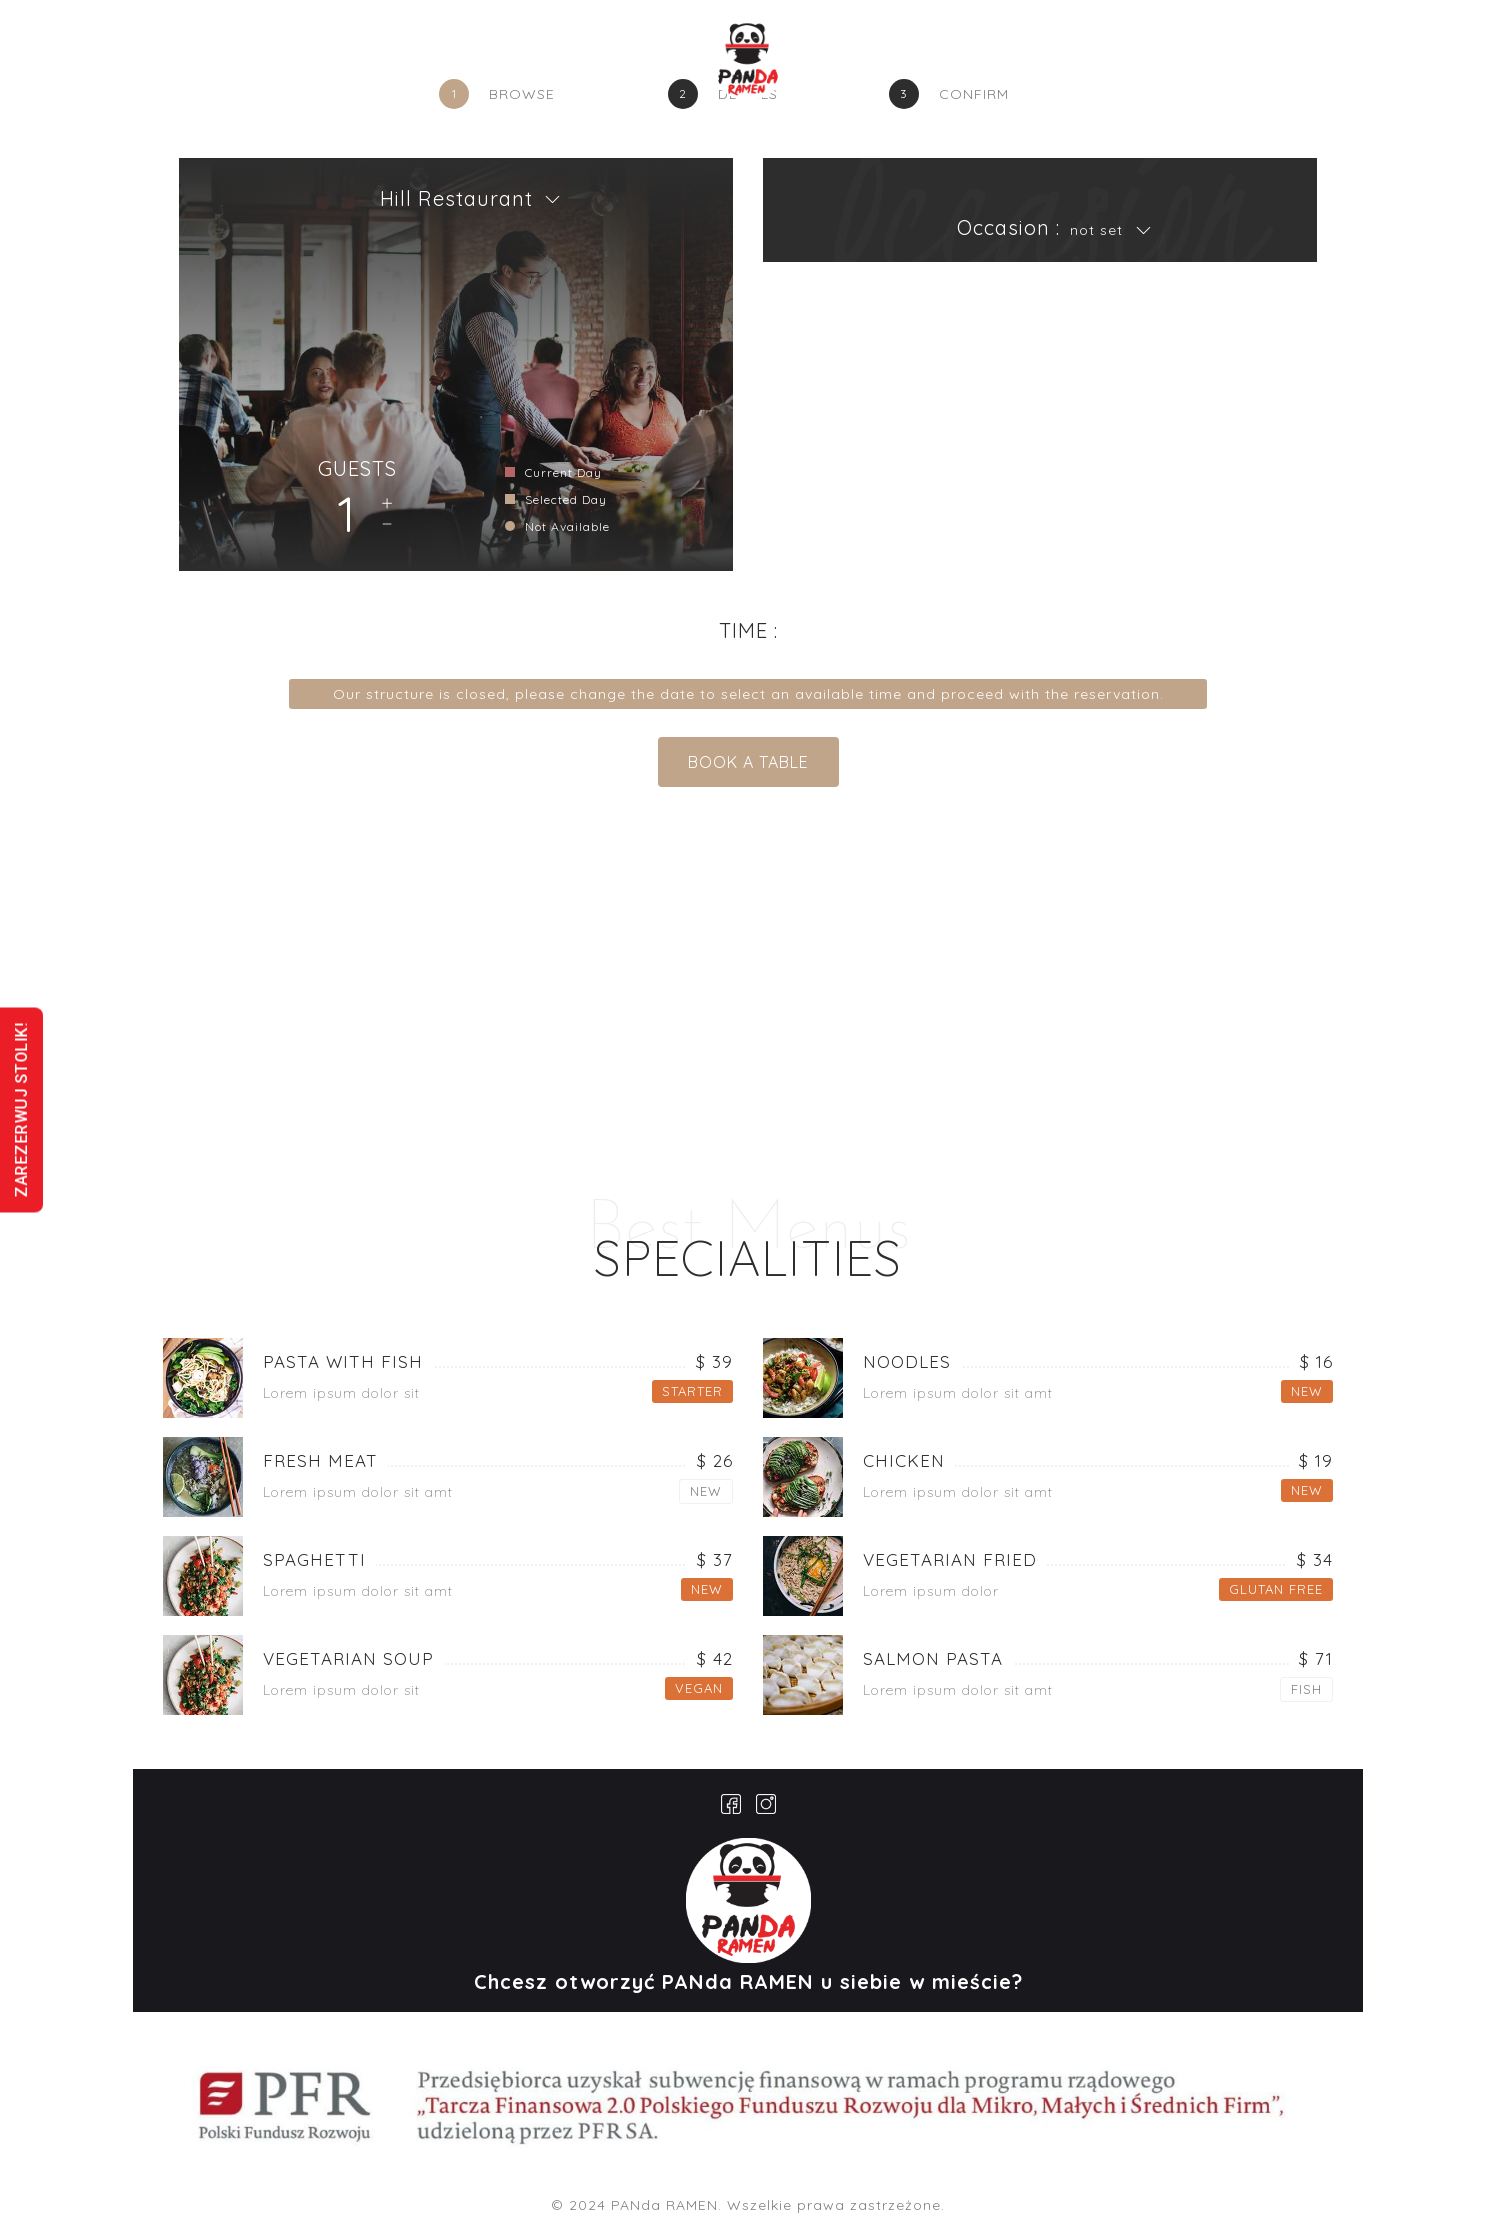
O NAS (528, 65)
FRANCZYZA (1133, 65)
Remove (387, 524)
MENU (613, 65)
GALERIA (895, 65)
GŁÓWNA (430, 65)
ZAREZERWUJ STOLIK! (21, 1109)
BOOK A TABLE (748, 762)
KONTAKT (1004, 65)
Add (387, 504)
